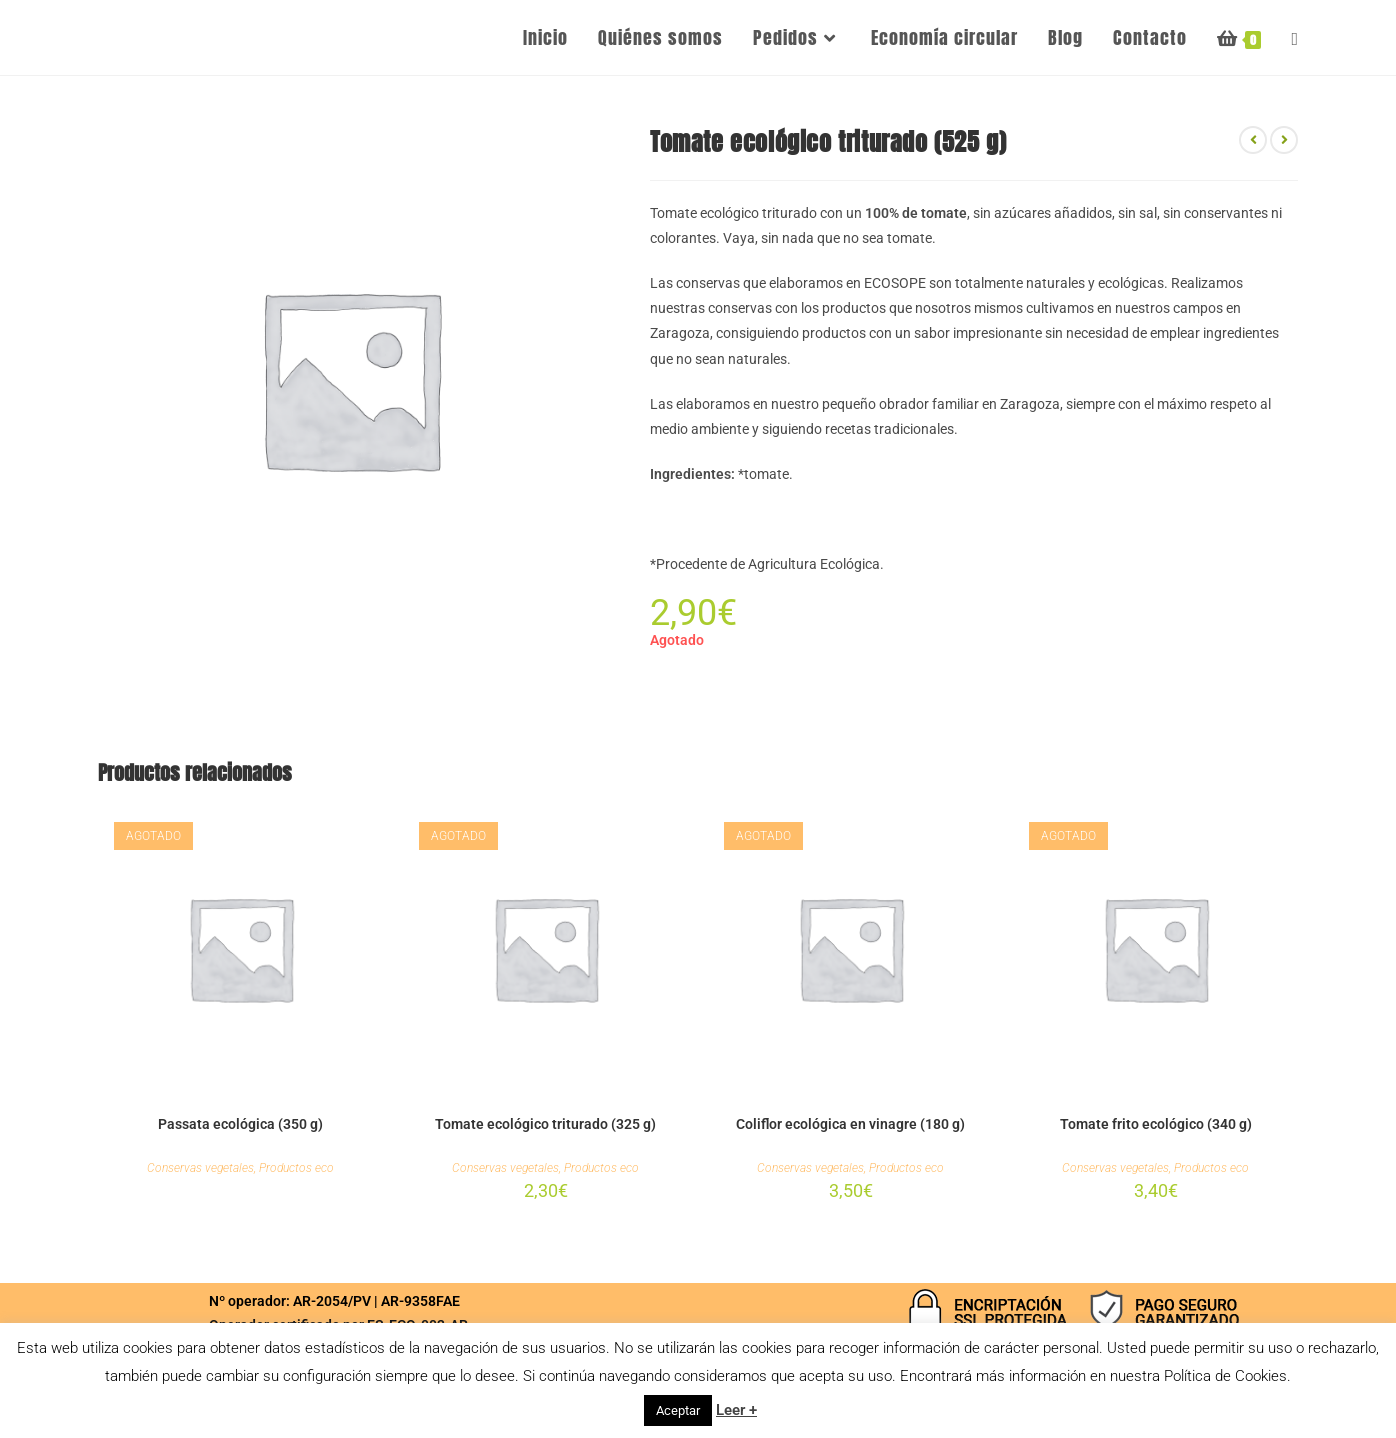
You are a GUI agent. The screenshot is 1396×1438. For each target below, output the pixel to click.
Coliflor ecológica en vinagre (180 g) (850, 1124)
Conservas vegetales (200, 1168)
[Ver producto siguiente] (1284, 140)
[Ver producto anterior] (1253, 140)
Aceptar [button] (678, 1410)
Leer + (736, 1410)
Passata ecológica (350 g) (240, 1124)
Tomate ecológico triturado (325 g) (545, 1124)
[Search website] (1294, 37)
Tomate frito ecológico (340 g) (1156, 1124)
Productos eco (296, 1168)
